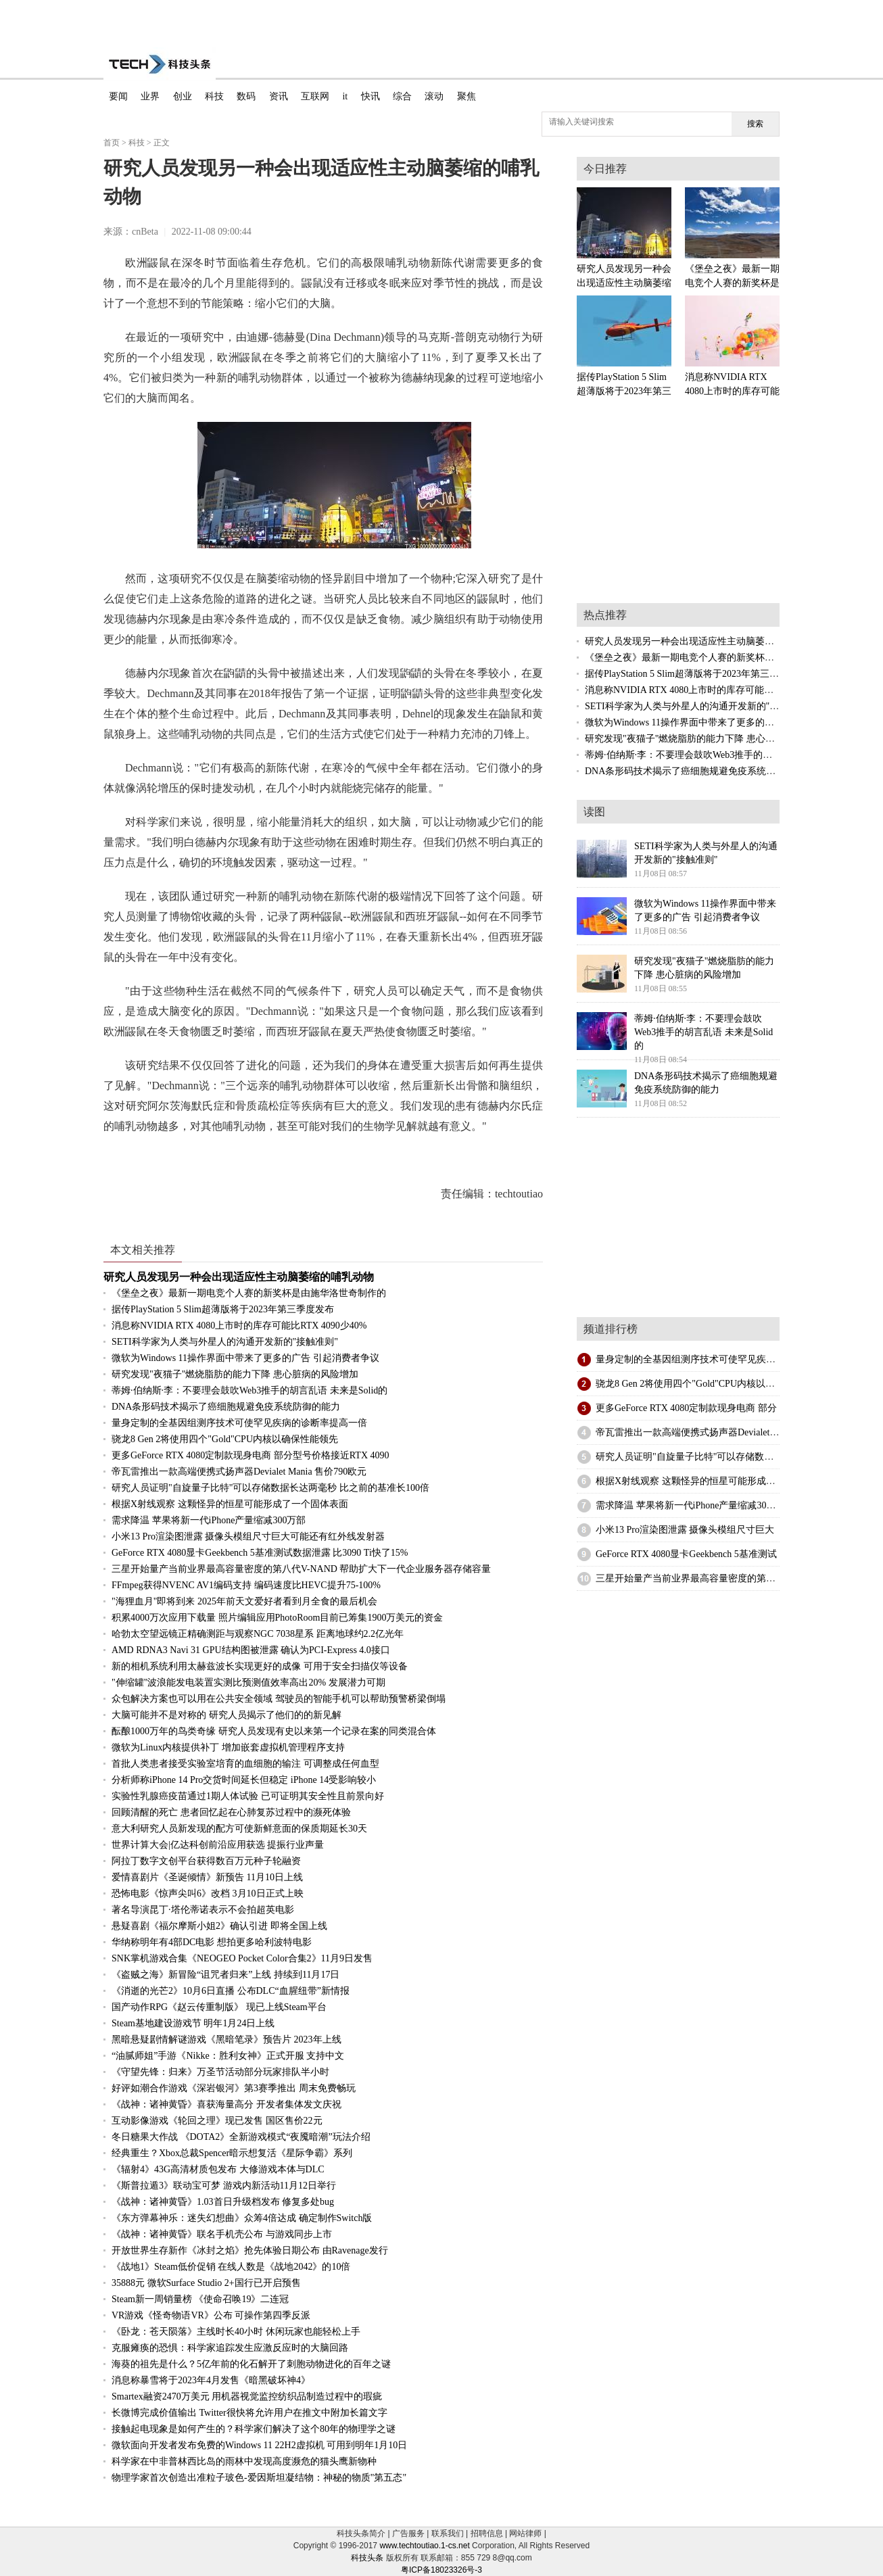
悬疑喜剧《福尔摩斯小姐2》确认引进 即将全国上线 (219, 1926)
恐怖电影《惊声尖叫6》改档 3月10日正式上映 (208, 1893)
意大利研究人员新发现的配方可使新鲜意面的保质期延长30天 (239, 1828)
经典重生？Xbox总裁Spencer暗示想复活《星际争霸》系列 (232, 2153)
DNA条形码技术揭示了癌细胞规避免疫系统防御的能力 (226, 1407)
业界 (150, 96)
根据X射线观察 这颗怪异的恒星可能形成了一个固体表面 (230, 1504)
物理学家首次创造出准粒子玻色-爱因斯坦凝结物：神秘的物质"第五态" (259, 2478)
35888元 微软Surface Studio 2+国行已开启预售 (206, 2283)
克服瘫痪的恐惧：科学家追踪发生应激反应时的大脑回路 (230, 2348)
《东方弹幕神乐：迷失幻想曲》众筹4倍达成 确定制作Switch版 (242, 2218)
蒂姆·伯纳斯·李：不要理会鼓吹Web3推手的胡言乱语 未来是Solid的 (249, 1390)
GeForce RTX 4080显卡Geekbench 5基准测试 (686, 1554)
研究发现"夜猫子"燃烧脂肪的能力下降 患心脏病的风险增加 (235, 1374)
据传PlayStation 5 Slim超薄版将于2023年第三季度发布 (223, 1309)
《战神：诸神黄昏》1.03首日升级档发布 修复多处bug (223, 2202)
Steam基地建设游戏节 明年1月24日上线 (193, 2023)
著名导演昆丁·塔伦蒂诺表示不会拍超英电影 (203, 1910)
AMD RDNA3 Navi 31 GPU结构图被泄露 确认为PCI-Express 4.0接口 (251, 1650)
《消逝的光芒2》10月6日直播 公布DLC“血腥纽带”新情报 (231, 1991)
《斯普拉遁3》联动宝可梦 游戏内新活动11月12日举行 (224, 2185)
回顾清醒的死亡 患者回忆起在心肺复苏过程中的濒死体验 (231, 1812)
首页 (111, 142)
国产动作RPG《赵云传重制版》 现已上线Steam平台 (219, 2007)
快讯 (370, 96)
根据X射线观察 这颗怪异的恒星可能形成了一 (690, 1481)
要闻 (118, 96)
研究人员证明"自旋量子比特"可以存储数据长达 (694, 1457)
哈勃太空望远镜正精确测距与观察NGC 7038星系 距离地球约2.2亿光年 (258, 1634)
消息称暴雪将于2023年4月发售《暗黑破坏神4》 (211, 2380)
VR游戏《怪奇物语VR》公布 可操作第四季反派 (211, 2315)
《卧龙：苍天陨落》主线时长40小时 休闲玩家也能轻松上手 (236, 2332)
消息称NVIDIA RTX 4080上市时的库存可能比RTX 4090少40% (239, 1325)
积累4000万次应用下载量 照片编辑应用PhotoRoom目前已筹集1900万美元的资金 (277, 1618)
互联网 (315, 96)
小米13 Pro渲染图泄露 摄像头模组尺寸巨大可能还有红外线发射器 (248, 1536)
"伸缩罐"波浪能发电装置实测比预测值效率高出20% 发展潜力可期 (248, 1682)
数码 (246, 96)
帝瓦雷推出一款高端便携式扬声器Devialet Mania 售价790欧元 (239, 1471)
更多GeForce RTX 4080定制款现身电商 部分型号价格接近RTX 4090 (250, 1455)
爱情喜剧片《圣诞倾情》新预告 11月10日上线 (207, 1877)
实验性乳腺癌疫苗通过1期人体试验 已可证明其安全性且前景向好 (248, 1796)
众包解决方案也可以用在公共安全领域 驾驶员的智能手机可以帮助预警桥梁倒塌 (279, 1699)
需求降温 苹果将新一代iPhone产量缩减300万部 (209, 1520)
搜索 (755, 123)
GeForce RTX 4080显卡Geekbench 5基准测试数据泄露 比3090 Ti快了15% (260, 1553)
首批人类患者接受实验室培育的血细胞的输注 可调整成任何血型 (245, 1764)
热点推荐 (605, 615)
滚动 (434, 96)
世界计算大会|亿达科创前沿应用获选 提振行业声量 (218, 1845)
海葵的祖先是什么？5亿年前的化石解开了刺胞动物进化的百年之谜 (251, 2364)
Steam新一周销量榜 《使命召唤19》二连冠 (200, 2299)
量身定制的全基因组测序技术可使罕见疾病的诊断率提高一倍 (239, 1423)
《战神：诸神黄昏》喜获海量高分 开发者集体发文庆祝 (226, 2104)
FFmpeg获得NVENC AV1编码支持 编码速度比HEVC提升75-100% (246, 1585)
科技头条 (367, 2557)
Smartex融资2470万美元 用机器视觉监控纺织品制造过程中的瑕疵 (247, 2396)
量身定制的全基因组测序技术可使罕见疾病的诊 (695, 1359)
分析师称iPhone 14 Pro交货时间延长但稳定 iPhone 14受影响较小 (244, 1780)
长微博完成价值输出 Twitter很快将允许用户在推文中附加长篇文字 (249, 2413)
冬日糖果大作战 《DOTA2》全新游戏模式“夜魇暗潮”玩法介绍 (241, 2137)
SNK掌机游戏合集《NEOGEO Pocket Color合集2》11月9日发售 (242, 1958)
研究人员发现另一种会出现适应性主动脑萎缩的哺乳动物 (238, 1277)
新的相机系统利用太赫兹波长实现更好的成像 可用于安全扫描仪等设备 (260, 1666)
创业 (182, 96)
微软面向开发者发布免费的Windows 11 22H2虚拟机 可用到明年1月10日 (259, 2445)
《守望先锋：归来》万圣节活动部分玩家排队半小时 (220, 2072)
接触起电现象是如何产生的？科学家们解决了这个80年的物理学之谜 (254, 2429)
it (345, 96)
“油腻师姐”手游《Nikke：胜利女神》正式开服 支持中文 (228, 2056)
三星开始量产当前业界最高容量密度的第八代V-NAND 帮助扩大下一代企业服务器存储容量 (301, 1569)
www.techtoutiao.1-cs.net (424, 2545)
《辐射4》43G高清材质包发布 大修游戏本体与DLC (218, 2169)
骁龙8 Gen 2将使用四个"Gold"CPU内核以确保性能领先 (225, 1439)
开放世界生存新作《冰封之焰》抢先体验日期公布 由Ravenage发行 (250, 2250)
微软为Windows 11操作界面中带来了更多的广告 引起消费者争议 (245, 1358)
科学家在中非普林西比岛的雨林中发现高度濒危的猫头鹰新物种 (244, 2461)
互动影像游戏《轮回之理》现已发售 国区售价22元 (217, 2121)
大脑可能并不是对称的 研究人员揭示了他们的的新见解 (226, 1715)
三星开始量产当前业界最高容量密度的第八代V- (695, 1578)
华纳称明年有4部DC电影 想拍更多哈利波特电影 (212, 1942)
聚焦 (466, 96)
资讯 (278, 96)
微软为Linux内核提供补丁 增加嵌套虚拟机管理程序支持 (228, 1747)
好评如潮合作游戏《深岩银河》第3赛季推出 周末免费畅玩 (234, 2088)
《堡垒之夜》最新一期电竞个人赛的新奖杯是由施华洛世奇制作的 (249, 1293)
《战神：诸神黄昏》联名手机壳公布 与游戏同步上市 (222, 2234)
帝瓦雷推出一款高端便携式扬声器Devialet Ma (690, 1432)
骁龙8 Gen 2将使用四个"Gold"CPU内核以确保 (690, 1384)
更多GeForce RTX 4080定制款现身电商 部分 (686, 1408)
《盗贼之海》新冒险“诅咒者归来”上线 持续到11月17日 (225, 1975)
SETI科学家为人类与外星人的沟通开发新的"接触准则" (225, 1342)
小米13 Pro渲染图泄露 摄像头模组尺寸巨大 (685, 1530)
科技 (214, 96)
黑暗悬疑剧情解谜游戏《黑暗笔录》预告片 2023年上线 (226, 2039)
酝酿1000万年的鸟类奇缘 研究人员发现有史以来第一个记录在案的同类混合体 (274, 1731)
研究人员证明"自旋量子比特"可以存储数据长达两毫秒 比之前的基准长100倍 (270, 1488)
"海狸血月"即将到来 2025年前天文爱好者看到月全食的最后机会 (244, 1601)
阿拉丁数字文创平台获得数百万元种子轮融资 (206, 1861)
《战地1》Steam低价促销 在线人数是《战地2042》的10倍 (231, 2267)
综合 (402, 96)
